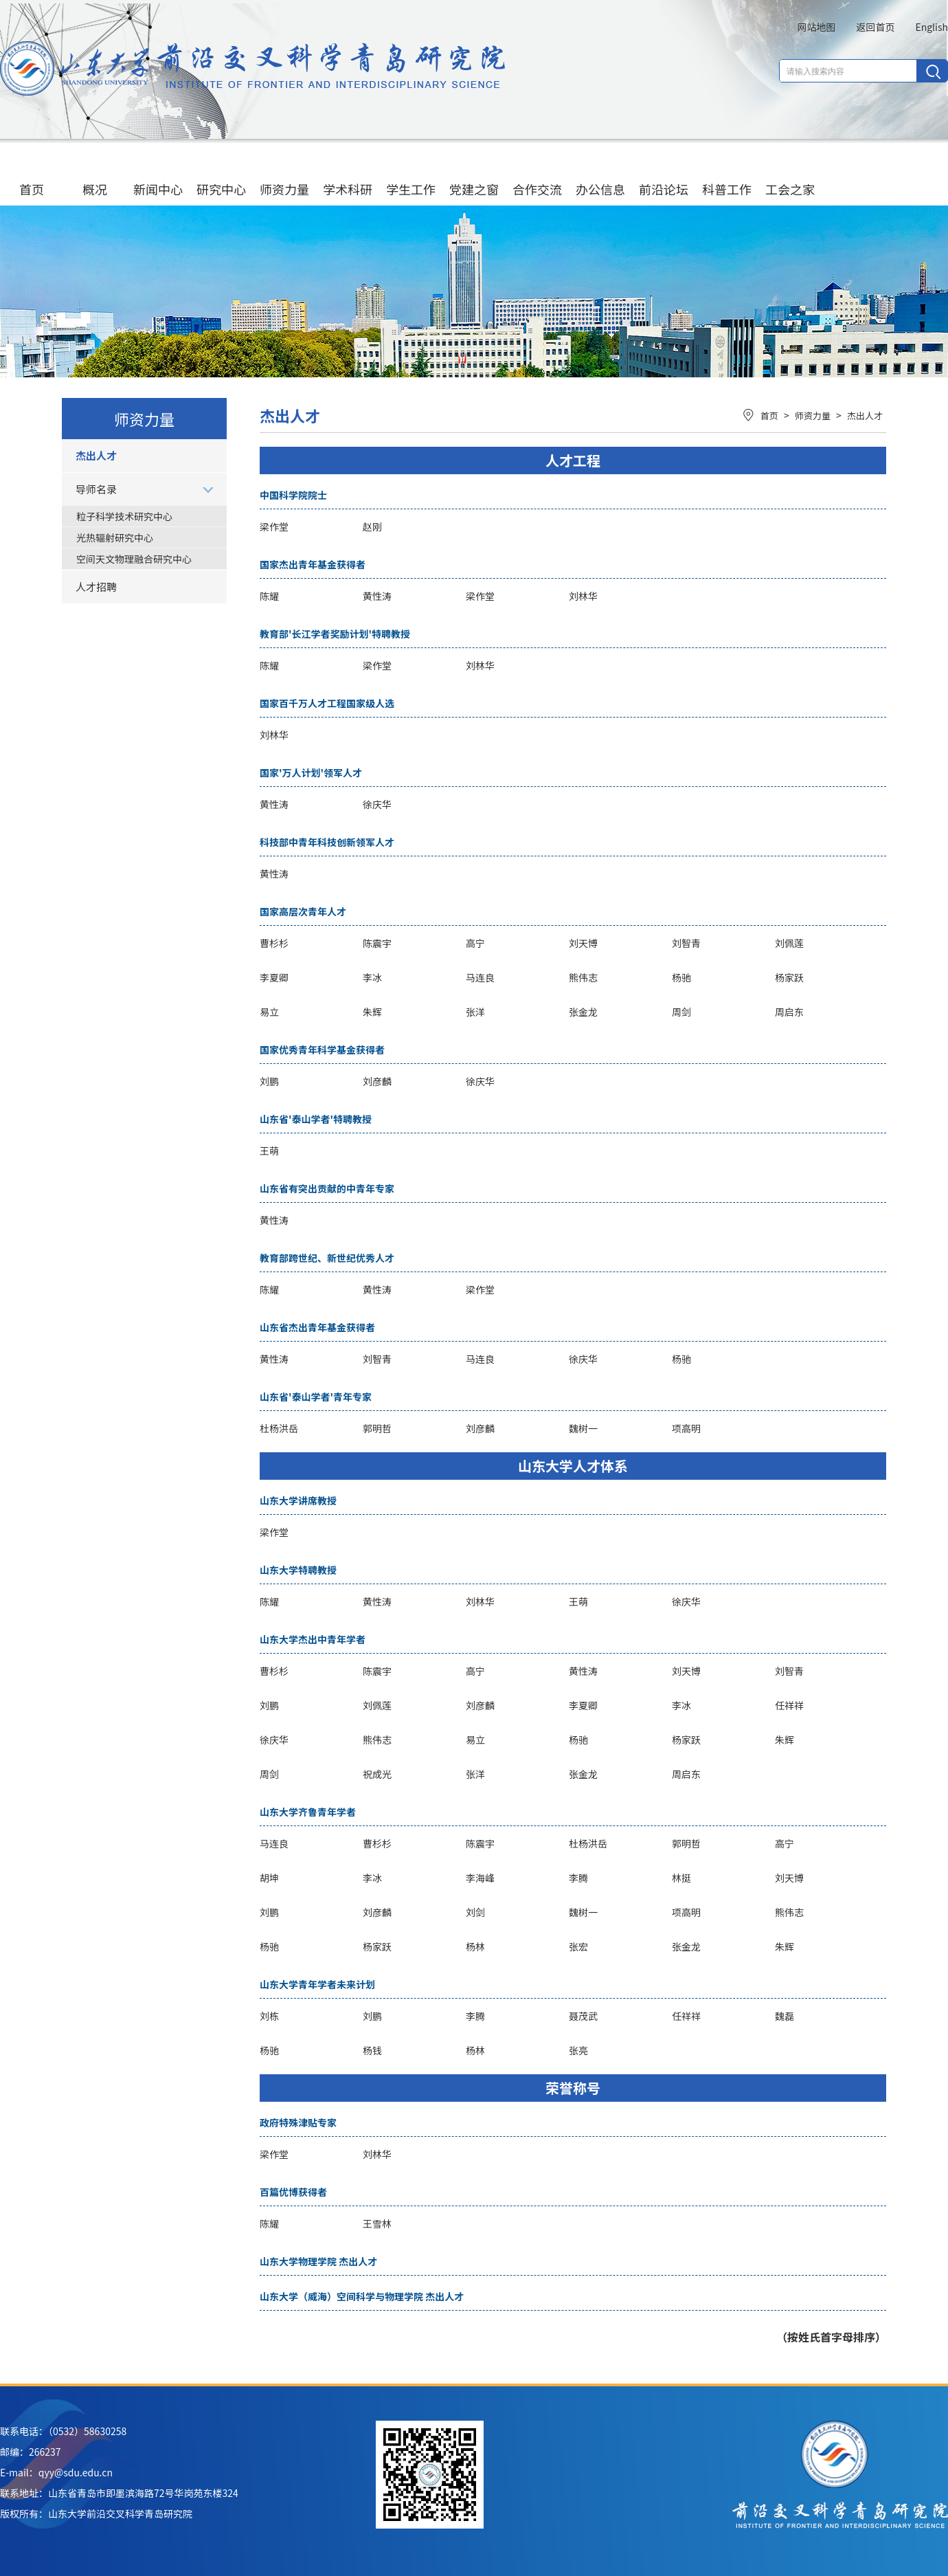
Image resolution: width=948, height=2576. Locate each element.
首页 (31, 175)
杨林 (475, 1946)
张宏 (578, 1946)
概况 (94, 175)
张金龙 (583, 1012)
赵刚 (372, 526)
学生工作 (411, 175)
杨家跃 (789, 977)
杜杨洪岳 (279, 1428)
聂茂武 (583, 2016)
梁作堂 (274, 526)
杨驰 (681, 977)
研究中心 (221, 175)
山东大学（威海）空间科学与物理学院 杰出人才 (362, 2296)
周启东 (789, 1012)
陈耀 (269, 596)
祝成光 (377, 1774)
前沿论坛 (663, 175)
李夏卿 (274, 977)
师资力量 (284, 175)
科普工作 (727, 175)
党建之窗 (474, 175)
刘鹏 (269, 1081)
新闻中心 (158, 175)
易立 (269, 1012)
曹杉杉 (274, 943)
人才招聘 (96, 586)
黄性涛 (377, 596)
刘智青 (686, 943)
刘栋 (269, 2016)
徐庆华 (377, 804)
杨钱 (372, 2050)
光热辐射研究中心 (114, 537)
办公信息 (600, 175)
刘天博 (583, 943)
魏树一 (583, 1428)
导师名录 (96, 489)
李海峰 (480, 1878)
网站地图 (816, 27)
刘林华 (583, 596)
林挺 (681, 1878)
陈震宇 (377, 943)
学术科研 (347, 175)
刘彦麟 (377, 1081)
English (931, 27)
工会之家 (790, 175)
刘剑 (475, 1912)
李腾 (578, 1878)
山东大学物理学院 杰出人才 (318, 2261)
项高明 (686, 1428)
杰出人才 (96, 455)
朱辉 (372, 1012)
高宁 (475, 943)
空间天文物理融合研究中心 (134, 559)
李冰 (372, 977)
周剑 (681, 1012)
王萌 (269, 1150)
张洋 (475, 1012)
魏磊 (784, 2016)
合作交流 (537, 175)
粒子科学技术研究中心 (124, 516)
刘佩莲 (789, 943)
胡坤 (269, 1878)
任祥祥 (789, 1705)
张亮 (578, 2050)
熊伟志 (583, 977)
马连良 (480, 977)
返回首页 (875, 27)
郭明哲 (377, 1428)
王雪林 (377, 2223)
